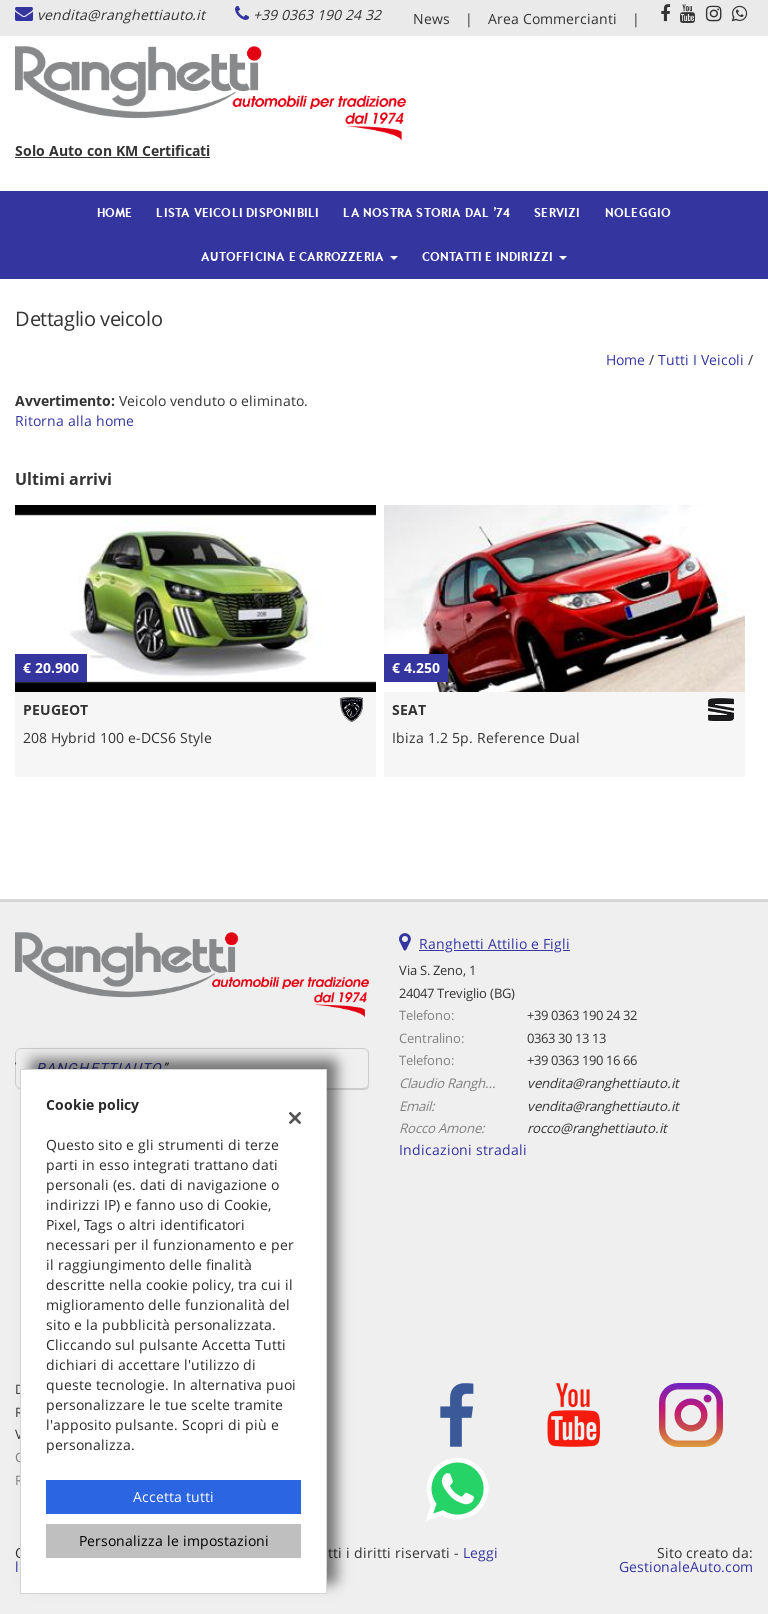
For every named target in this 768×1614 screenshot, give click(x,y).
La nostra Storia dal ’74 (426, 212)
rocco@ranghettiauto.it (597, 1128)
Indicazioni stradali (463, 1149)
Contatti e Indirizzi (494, 256)
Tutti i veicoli (701, 359)
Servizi (557, 212)
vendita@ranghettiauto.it (121, 14)
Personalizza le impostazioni (174, 1540)
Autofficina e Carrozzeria (299, 256)
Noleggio (638, 212)
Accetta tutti (173, 1496)
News (431, 18)
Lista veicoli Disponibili (237, 212)
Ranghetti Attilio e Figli (494, 943)
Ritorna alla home (74, 420)
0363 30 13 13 (566, 1038)
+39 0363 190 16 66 (582, 1060)
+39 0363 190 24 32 (317, 14)
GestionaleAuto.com (686, 1566)
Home (115, 212)
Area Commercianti (552, 18)
